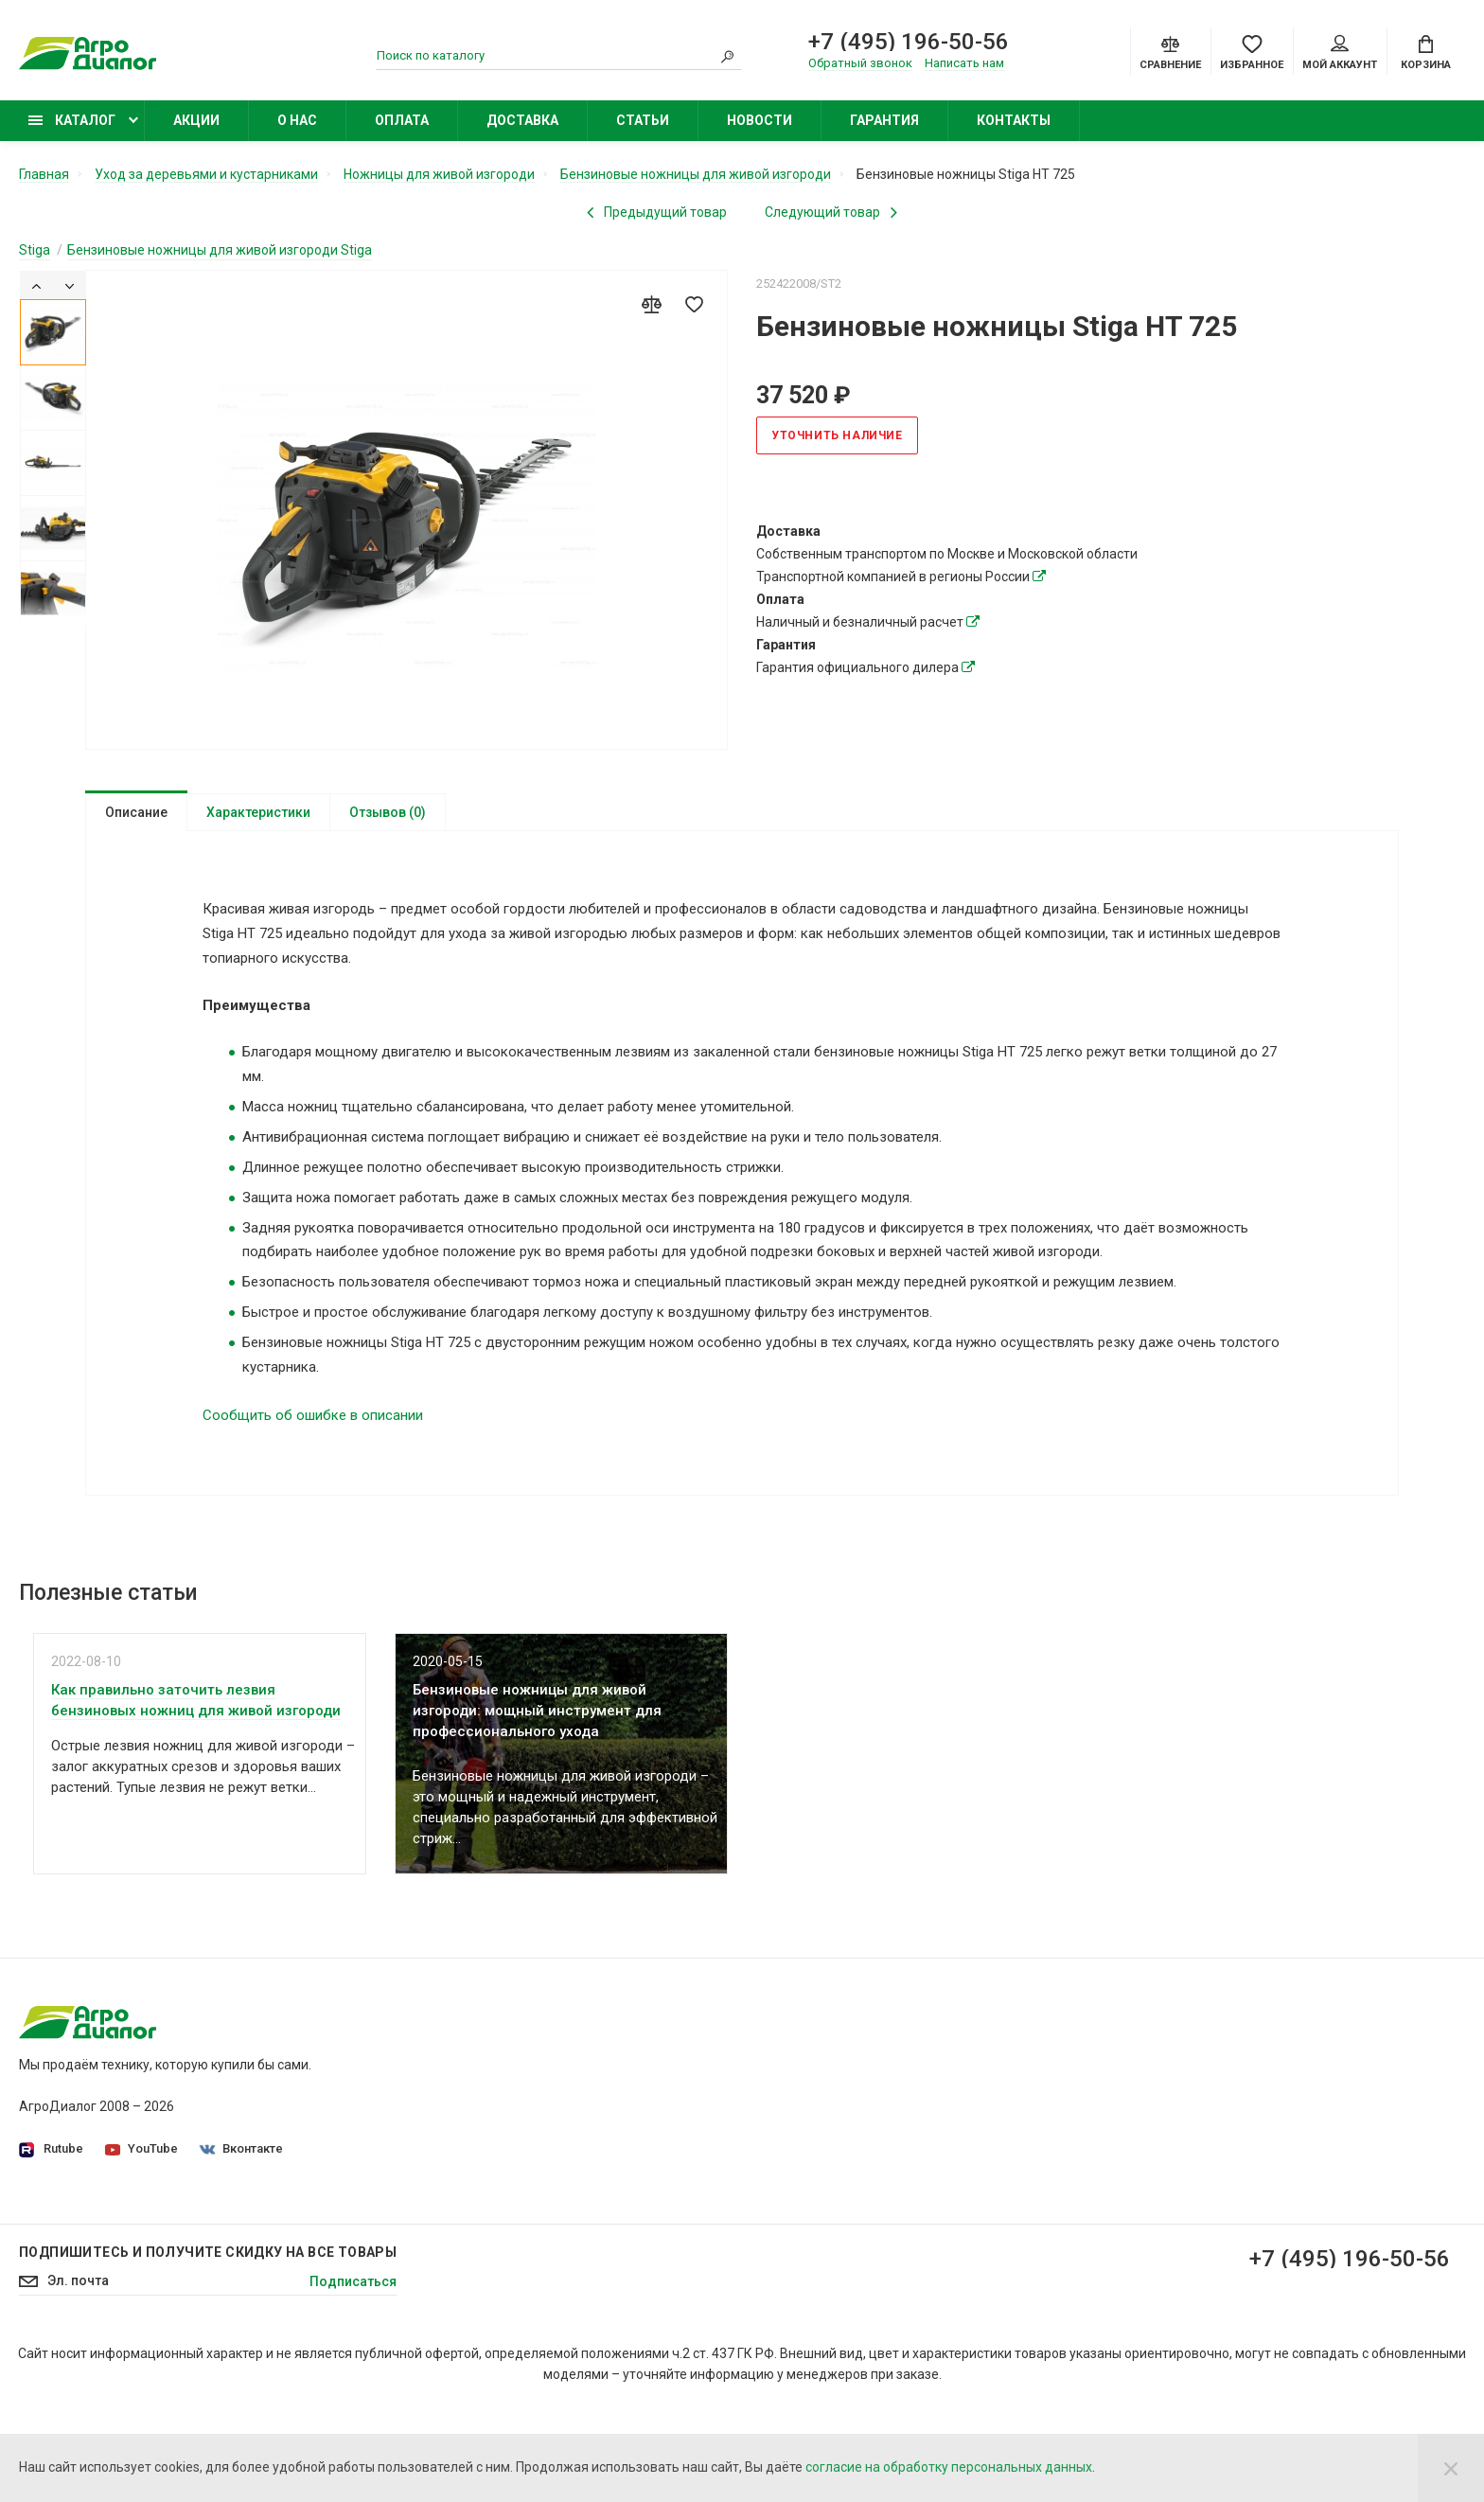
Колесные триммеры (1063, 2156)
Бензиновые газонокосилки (1084, 2103)
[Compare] (1170, 51)
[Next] (69, 285)
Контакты (1014, 120)
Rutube (51, 2149)
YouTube (141, 2148)
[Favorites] (1251, 51)
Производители (559, 2130)
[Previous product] (657, 212)
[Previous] (36, 285)
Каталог (71, 120)
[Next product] (831, 212)
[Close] (1451, 2468)
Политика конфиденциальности (610, 2077)
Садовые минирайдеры (1071, 2077)
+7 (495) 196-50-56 (908, 41)
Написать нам (964, 63)
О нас (297, 120)
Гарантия (884, 120)
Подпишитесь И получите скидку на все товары (208, 2346)
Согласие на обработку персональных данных (654, 2103)
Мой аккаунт (1339, 53)
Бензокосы (1032, 2130)
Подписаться (353, 2376)
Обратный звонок (860, 63)
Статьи (642, 120)
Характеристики (258, 812)
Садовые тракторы (1057, 2050)
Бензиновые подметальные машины (1113, 2236)
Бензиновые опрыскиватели (1086, 2183)
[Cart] (1426, 51)
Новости (759, 120)
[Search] (728, 56)
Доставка (522, 120)
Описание (136, 812)
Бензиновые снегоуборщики (1086, 2209)
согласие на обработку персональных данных (948, 2467)
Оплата (402, 120)
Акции (196, 120)
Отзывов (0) (387, 812)
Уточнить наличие (837, 435)
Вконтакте (241, 2148)
